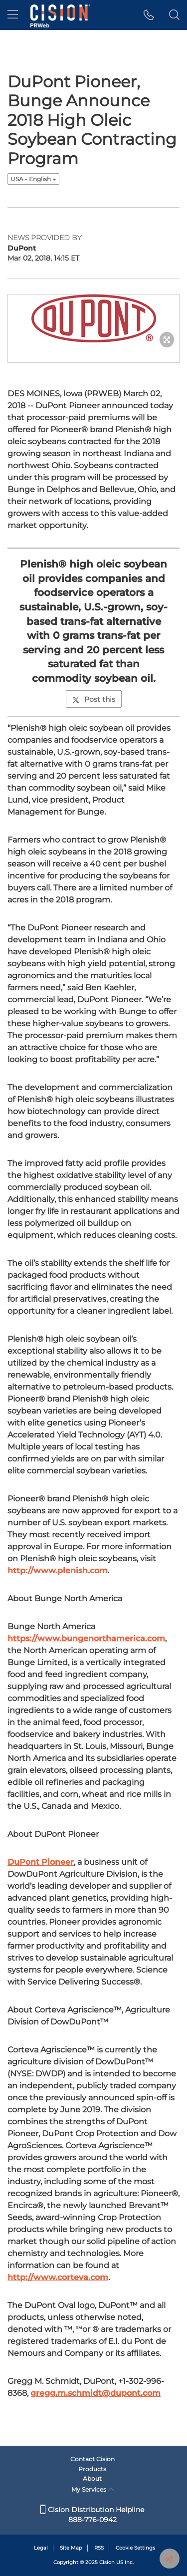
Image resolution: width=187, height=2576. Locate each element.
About (92, 2478)
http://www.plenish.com (57, 1570)
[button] (149, 15)
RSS (99, 2548)
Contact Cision (92, 2459)
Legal (41, 2548)
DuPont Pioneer (40, 1862)
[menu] (12, 15)
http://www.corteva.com (57, 2277)
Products (92, 2469)
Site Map (71, 2548)
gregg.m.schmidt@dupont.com (95, 2393)
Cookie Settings (135, 2548)
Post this (93, 699)
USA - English (33, 179)
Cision (107, 2562)
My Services (92, 2489)
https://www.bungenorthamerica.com (86, 1638)
